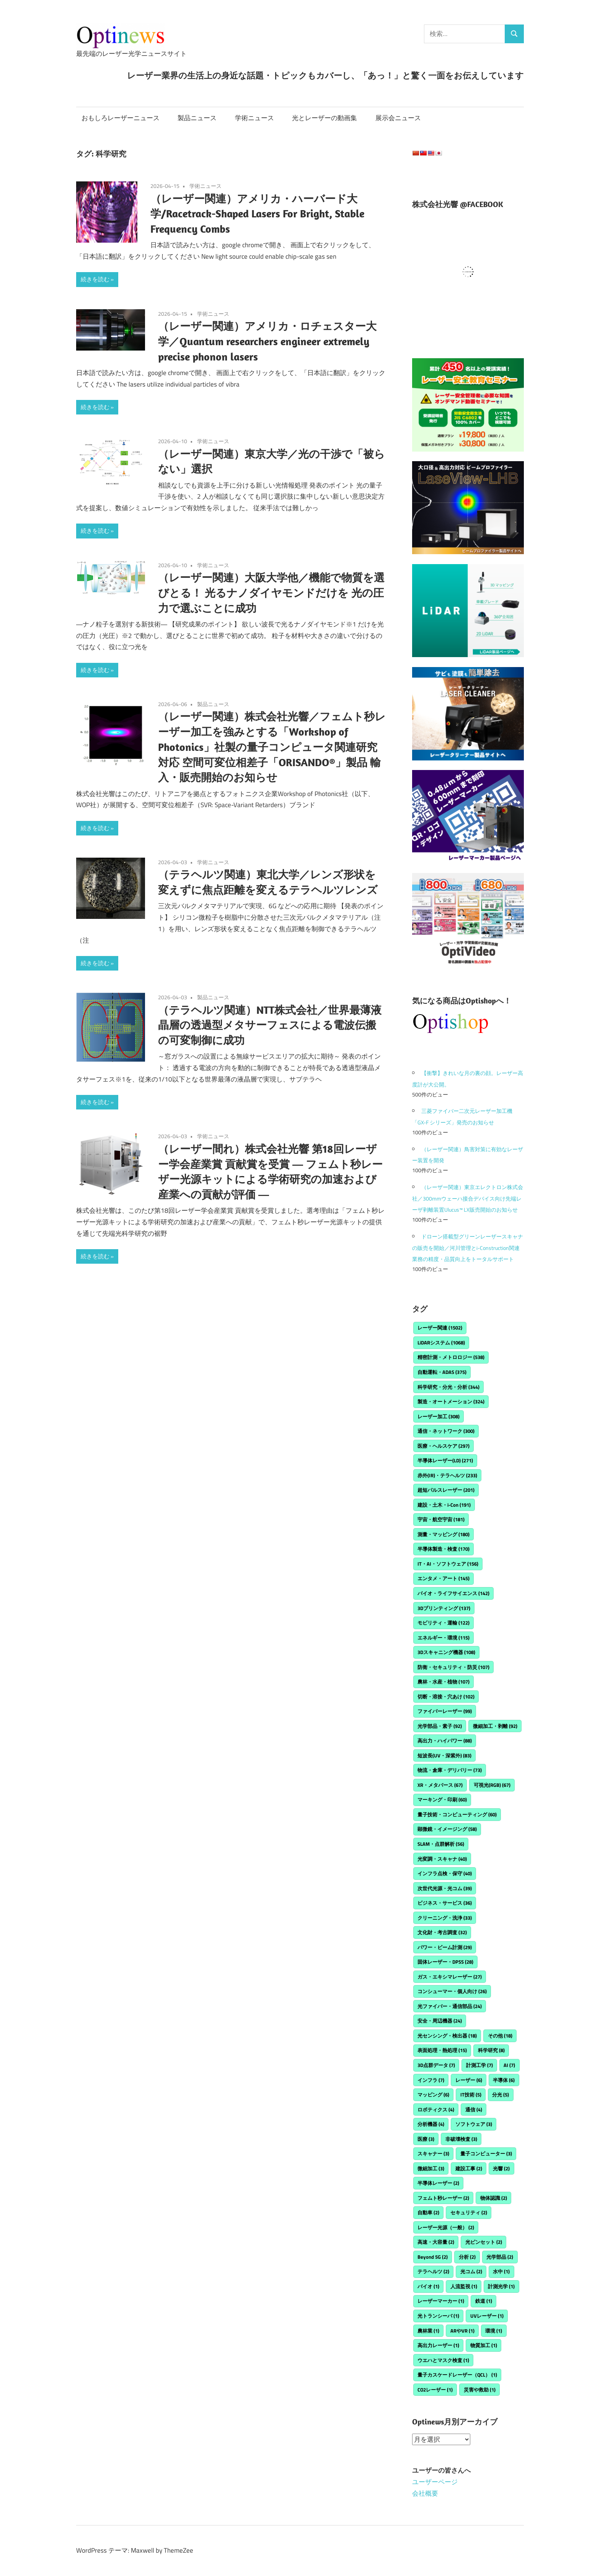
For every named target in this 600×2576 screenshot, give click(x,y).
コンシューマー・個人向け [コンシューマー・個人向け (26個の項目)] (452, 1991)
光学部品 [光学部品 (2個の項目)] (499, 2257)
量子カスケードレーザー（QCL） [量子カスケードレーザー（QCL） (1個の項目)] (457, 2375)
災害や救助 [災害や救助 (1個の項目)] (480, 2389)
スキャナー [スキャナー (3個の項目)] (433, 2153)
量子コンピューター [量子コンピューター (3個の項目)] (486, 2153)
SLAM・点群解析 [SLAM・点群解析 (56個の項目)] (440, 1844)
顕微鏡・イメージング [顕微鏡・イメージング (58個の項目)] (447, 1829)
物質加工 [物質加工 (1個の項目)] (483, 2345)
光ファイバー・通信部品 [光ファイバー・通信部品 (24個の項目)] (449, 2006)
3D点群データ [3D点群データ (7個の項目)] (436, 2065)
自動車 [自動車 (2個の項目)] (428, 2212)
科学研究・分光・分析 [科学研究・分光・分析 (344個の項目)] (448, 1387)
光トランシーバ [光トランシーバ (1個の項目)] (438, 2316)
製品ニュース (197, 118)
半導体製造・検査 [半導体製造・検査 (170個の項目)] (443, 1549)
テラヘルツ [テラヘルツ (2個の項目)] (433, 2271)
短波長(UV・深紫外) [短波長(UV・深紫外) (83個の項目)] (444, 1755)
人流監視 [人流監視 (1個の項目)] (463, 2286)
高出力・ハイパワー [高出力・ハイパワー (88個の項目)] (444, 1740)
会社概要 (425, 2493)
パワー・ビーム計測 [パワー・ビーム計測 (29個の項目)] (444, 1947)
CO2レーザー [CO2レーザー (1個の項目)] (435, 2389)
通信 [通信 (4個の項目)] (473, 2109)
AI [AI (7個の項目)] (509, 2065)
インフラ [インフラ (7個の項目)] (430, 2080)
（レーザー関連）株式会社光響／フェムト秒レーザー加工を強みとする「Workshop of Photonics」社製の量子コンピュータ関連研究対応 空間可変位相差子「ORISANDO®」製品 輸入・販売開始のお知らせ (272, 747)
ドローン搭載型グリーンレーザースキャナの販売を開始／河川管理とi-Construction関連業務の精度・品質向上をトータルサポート (467, 1247)
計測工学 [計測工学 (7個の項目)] (479, 2065)
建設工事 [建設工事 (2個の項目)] (468, 2168)
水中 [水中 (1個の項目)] (501, 2271)
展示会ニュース (398, 118)
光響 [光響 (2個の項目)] (501, 2168)
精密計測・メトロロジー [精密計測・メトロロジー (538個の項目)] (450, 1357)
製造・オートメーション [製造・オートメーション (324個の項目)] (450, 1401)
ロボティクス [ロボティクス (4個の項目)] (435, 2109)
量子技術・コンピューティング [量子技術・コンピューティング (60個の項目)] (457, 1814)
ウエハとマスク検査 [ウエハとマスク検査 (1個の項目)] (443, 2360)
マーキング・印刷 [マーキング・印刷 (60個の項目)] (442, 1799)
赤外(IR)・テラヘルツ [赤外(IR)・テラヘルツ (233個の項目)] (447, 1475)
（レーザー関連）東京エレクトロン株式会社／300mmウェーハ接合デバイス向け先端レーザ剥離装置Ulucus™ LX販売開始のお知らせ (467, 1198)
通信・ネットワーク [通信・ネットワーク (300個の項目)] (445, 1431)
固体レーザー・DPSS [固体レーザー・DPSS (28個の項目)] (445, 1962)
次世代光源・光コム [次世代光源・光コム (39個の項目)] (444, 1888)
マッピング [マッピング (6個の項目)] (433, 2094)
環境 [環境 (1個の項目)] (493, 2331)
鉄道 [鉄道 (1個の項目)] (483, 2301)
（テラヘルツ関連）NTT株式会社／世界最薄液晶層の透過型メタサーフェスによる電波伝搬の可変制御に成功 (270, 1025)
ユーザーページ (435, 2482)
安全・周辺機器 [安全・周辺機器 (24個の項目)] (439, 2021)
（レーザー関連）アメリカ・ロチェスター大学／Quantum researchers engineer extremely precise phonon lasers (267, 341)
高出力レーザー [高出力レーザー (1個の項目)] (438, 2345)
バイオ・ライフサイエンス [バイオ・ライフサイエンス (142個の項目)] (453, 1593)
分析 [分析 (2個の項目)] (467, 2257)
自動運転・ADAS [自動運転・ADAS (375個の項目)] (441, 1372)
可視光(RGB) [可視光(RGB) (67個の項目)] (492, 1785)
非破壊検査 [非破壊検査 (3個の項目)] (461, 2139)
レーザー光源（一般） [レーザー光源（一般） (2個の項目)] (445, 2227)
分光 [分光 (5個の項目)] (500, 2094)
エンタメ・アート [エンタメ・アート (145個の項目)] (443, 1578)
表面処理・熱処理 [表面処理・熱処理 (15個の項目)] (442, 2050)
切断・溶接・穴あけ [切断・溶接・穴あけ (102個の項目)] (445, 1696)
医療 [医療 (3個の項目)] (425, 2139)
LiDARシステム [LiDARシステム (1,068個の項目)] (441, 1342)
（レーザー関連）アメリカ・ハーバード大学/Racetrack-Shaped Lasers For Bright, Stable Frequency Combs (257, 214)
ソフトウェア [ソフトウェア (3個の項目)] (473, 2124)
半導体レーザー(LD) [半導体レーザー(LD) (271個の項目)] (445, 1460)
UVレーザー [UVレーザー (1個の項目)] (487, 2316)
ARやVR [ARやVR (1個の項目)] (462, 2331)
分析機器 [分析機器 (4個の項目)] (430, 2124)
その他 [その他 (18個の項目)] (500, 2035)
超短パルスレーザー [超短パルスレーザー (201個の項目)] (445, 1490)
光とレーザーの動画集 (324, 118)
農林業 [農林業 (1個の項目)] (428, 2331)
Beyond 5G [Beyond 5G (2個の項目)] (432, 2257)
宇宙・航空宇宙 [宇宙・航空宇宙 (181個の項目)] (441, 1519)
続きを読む (95, 279)
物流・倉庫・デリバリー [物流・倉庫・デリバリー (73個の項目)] (449, 1770)
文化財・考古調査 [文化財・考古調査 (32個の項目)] (442, 1932)
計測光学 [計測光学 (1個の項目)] (501, 2286)
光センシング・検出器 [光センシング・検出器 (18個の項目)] (447, 2035)
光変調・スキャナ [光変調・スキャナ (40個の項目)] (442, 1859)
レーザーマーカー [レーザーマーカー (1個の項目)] (440, 2301)
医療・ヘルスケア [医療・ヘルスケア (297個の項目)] (443, 1446)
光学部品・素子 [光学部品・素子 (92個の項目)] (439, 1726)
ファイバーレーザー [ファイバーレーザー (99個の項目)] (444, 1711)
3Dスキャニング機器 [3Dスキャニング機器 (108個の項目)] (446, 1652)
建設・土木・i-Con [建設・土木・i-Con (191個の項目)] (444, 1505)
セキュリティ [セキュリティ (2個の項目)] (468, 2212)
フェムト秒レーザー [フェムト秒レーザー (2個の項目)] (443, 2198)
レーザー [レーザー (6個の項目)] (468, 2080)
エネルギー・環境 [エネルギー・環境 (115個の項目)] (443, 1637)
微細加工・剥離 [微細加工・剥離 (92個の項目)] (495, 1726)
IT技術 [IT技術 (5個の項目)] (470, 2094)
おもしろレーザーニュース (121, 118)
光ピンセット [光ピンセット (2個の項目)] (483, 2242)
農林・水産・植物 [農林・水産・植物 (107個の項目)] (443, 1681)
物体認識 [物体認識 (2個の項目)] (493, 2198)
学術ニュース (254, 118)
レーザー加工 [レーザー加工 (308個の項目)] (438, 1416)
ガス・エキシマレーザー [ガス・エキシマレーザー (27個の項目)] (449, 1977)
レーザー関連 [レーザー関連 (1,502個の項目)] (439, 1327)
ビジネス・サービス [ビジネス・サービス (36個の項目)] (444, 1903)
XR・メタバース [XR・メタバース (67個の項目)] (440, 1785)
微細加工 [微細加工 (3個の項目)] (430, 2168)
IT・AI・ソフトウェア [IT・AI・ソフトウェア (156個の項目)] (447, 1564)
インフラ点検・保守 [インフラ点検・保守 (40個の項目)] (444, 1873)
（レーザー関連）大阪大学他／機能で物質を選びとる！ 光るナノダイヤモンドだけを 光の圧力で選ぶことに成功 (271, 593)
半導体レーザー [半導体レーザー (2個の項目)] (438, 2183)
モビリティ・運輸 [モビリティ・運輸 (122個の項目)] (443, 1623)
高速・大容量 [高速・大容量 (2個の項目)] (435, 2242)
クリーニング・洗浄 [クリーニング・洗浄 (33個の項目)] (444, 1918)
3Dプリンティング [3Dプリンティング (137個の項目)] (443, 1608)
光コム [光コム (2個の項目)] (471, 2271)
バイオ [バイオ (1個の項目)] (428, 2286)
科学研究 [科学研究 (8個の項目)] (491, 2050)
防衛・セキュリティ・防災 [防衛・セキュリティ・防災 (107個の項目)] (453, 1667)
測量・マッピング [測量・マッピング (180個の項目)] (443, 1534)
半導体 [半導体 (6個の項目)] (504, 2080)
